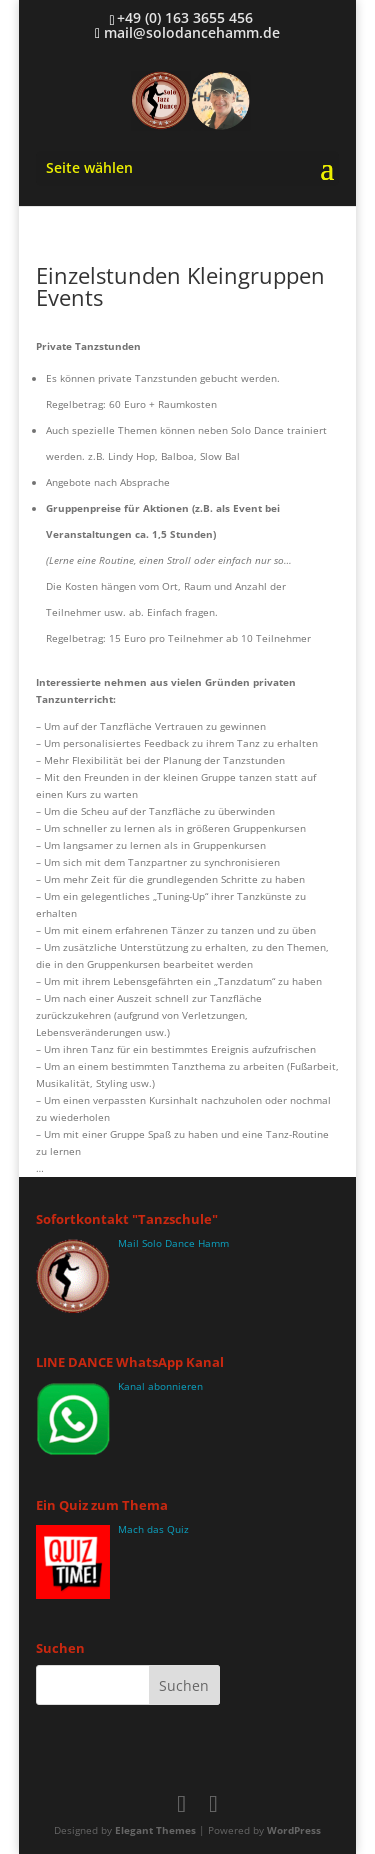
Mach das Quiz (153, 1529)
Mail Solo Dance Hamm (173, 1243)
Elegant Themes (155, 1830)
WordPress (294, 1830)
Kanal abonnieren (160, 1386)
